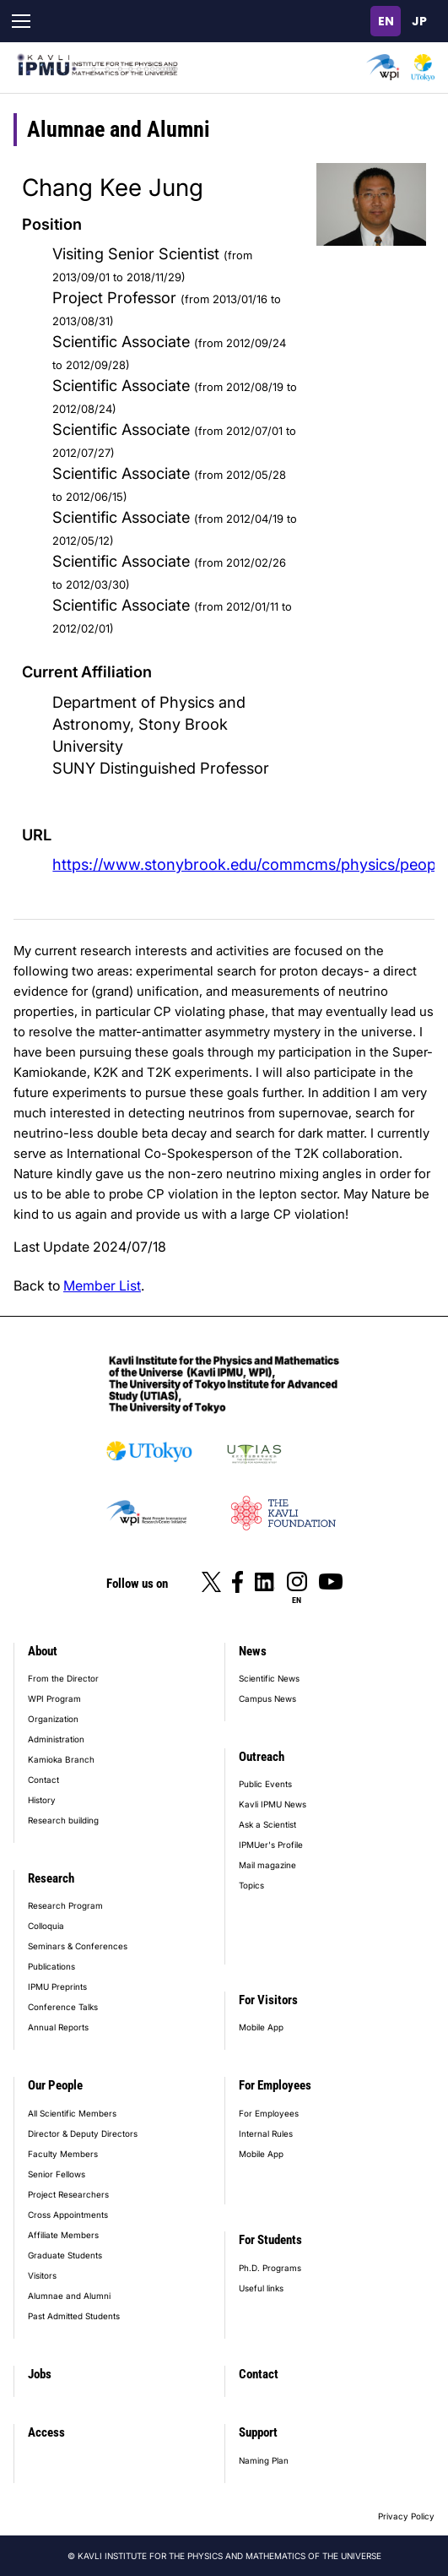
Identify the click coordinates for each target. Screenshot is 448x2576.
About (42, 1651)
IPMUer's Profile (271, 1845)
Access (46, 2432)
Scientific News (269, 1678)
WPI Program (54, 1698)
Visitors (42, 2275)
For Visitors (268, 2000)
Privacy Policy (406, 2516)
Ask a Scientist (267, 1824)
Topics (251, 1885)
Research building (63, 1820)
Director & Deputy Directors (83, 2133)
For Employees (275, 2085)
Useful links (261, 2288)
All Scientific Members (72, 2113)
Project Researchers (68, 2194)
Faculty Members (63, 2154)
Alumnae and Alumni (69, 2296)
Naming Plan (264, 2460)
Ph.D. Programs (270, 2268)
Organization (53, 1719)
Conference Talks (63, 2007)
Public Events (265, 1784)
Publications (51, 1966)
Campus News (267, 1698)
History (42, 1800)
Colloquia (46, 1926)
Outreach (261, 1756)
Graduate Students (65, 2255)
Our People (55, 2085)
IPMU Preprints (57, 1986)
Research (51, 1878)
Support (258, 2432)
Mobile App (261, 2027)
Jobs (39, 2374)
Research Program (65, 1905)
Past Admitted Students (74, 2316)
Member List (102, 1285)
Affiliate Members (63, 2235)
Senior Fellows (56, 2174)
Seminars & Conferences (77, 1946)
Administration (56, 1739)
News (253, 1651)
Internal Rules (266, 2133)
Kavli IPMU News (272, 1804)
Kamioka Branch (61, 1759)
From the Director (63, 1678)
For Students (270, 2239)
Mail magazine (267, 1865)
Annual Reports (58, 2027)
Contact (43, 1779)
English (385, 21)
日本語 (419, 21)
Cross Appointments (68, 2214)
